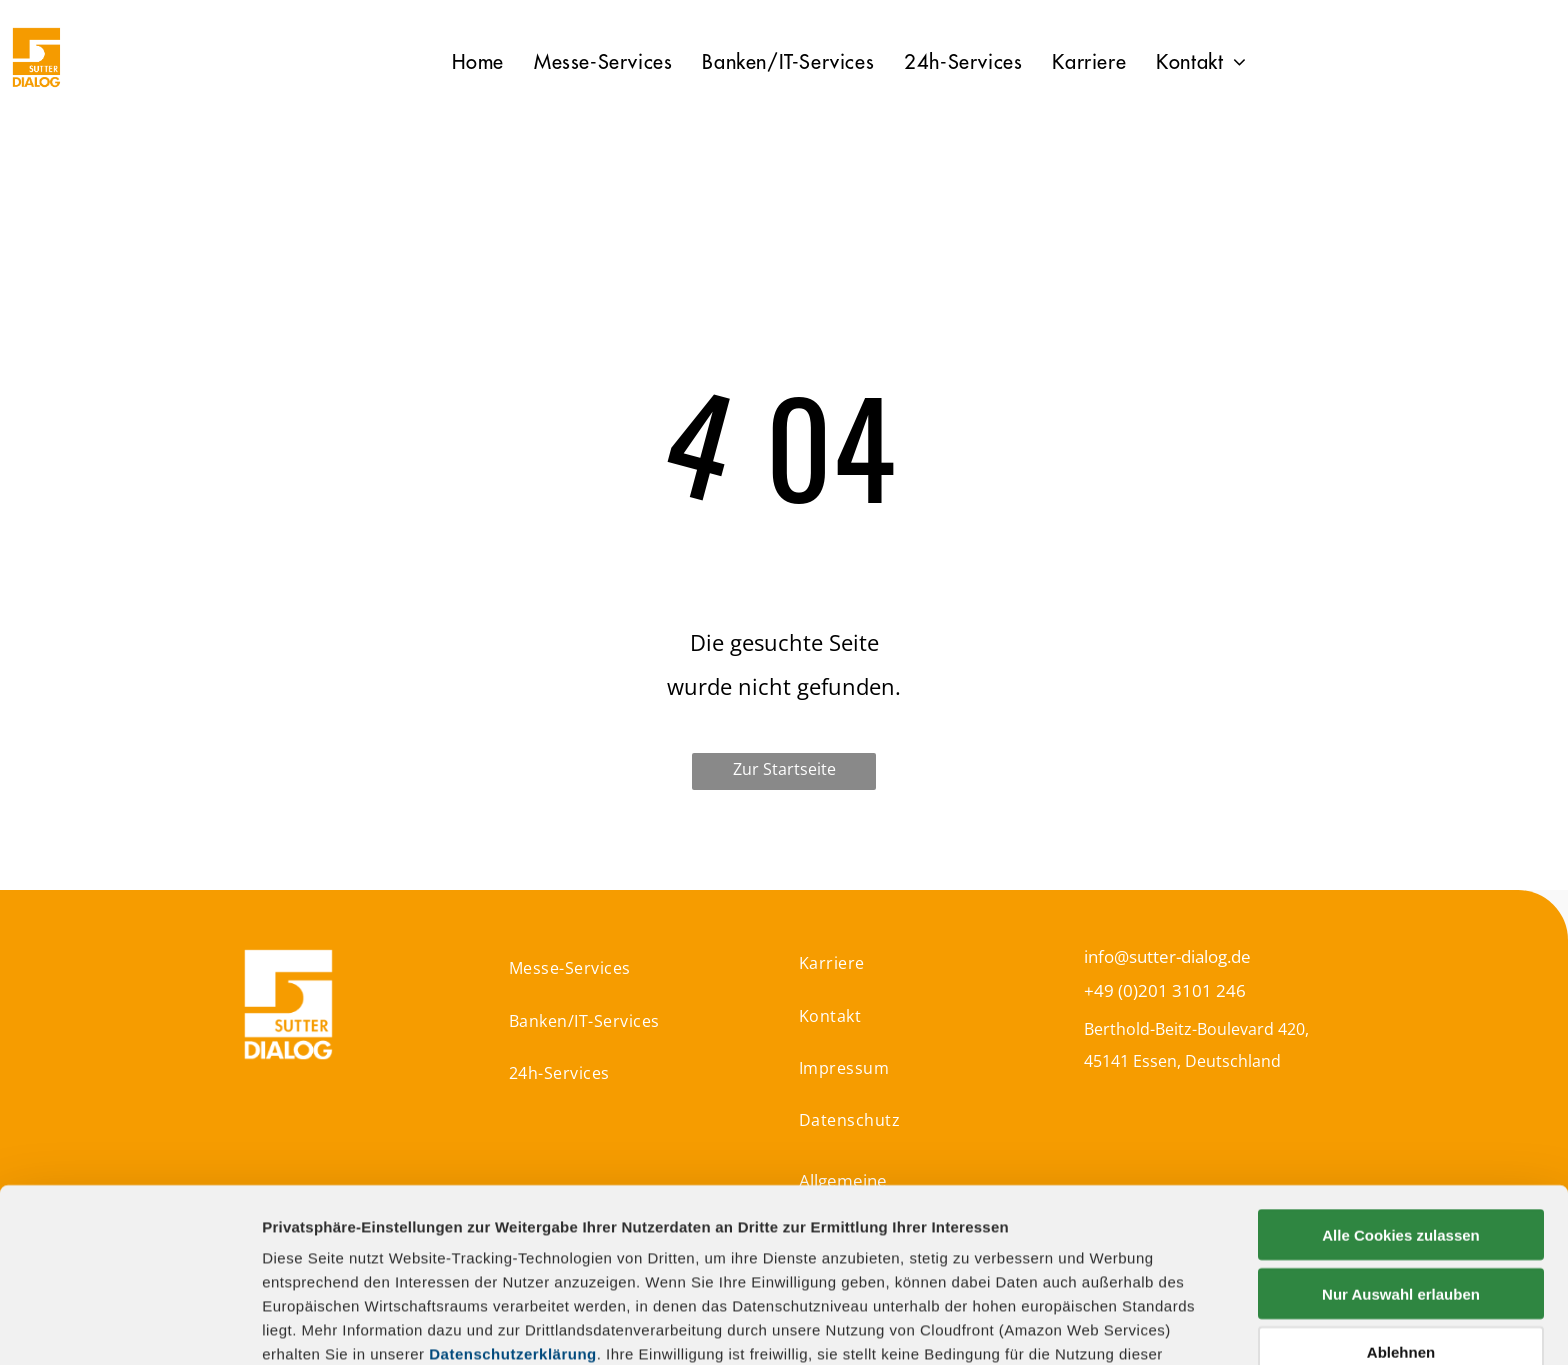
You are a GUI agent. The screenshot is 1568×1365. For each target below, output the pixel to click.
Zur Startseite (784, 769)
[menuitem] (478, 63)
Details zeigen (1063, 1325)
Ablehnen (1401, 1189)
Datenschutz (407, 1268)
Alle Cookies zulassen (1401, 1072)
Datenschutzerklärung (513, 1191)
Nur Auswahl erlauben (1401, 1130)
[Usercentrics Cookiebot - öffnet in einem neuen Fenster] (129, 1326)
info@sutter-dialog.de (1167, 956)
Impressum (304, 1268)
